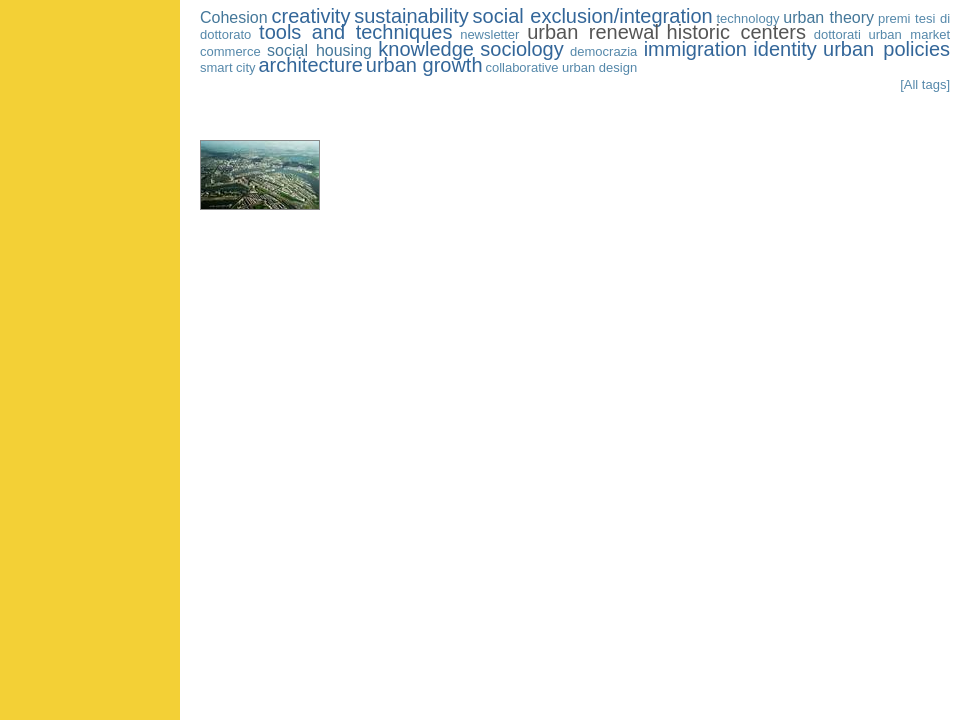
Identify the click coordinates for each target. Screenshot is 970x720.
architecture (310, 65)
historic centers (736, 32)
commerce (230, 51)
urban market (910, 34)
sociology (521, 49)
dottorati (837, 34)
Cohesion (234, 17)
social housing (319, 50)
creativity (310, 16)
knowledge (426, 49)
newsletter (489, 34)
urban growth (424, 65)
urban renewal (593, 32)
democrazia (603, 51)
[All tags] (925, 84)
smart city (228, 67)
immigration (695, 49)
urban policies (886, 49)
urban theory (828, 17)
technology (748, 18)
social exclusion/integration (593, 16)
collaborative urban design (561, 67)
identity (784, 49)
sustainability (411, 16)
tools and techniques (355, 32)
